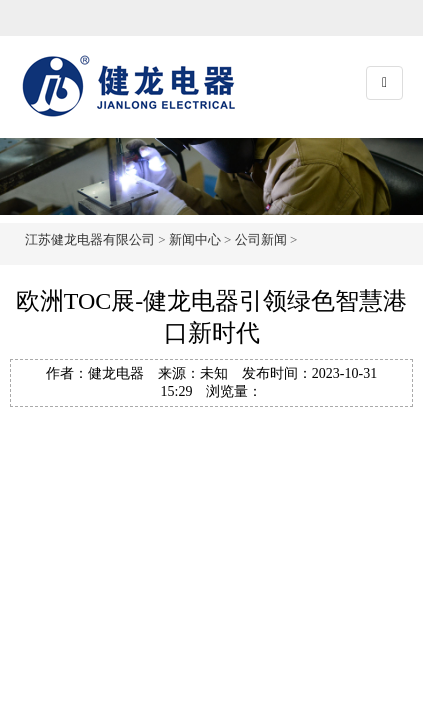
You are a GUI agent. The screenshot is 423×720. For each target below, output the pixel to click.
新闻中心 (195, 239)
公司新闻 (261, 239)
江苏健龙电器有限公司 (90, 239)
